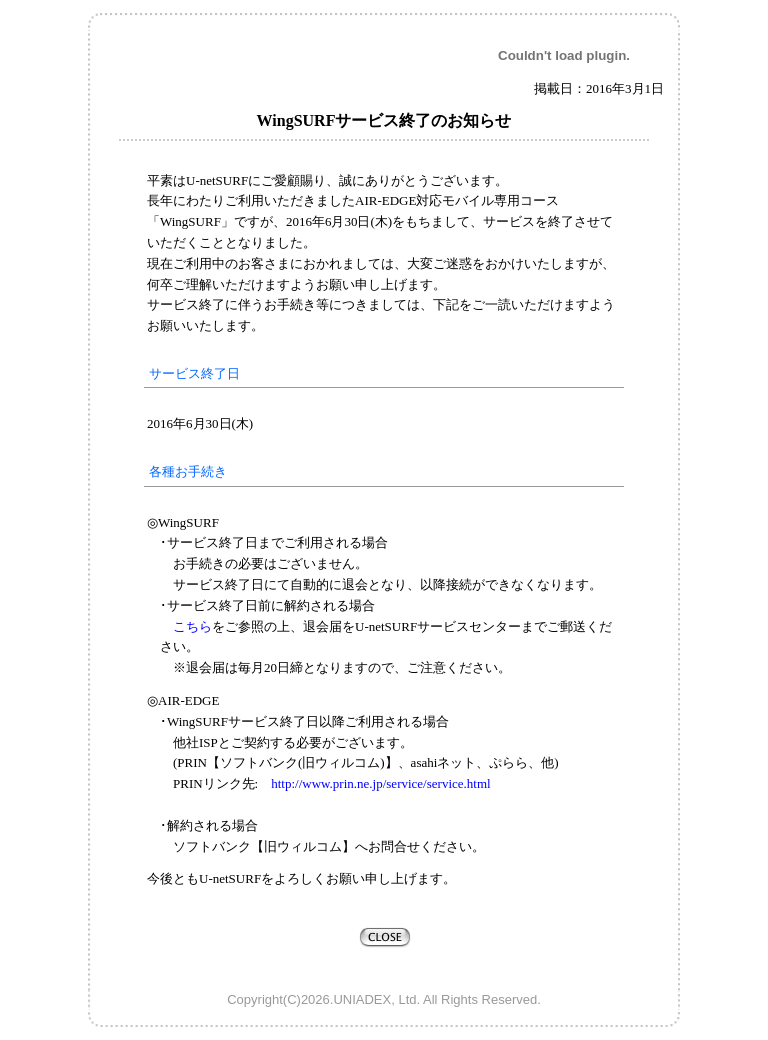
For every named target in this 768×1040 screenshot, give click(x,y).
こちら (192, 626)
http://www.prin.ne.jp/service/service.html (374, 783)
